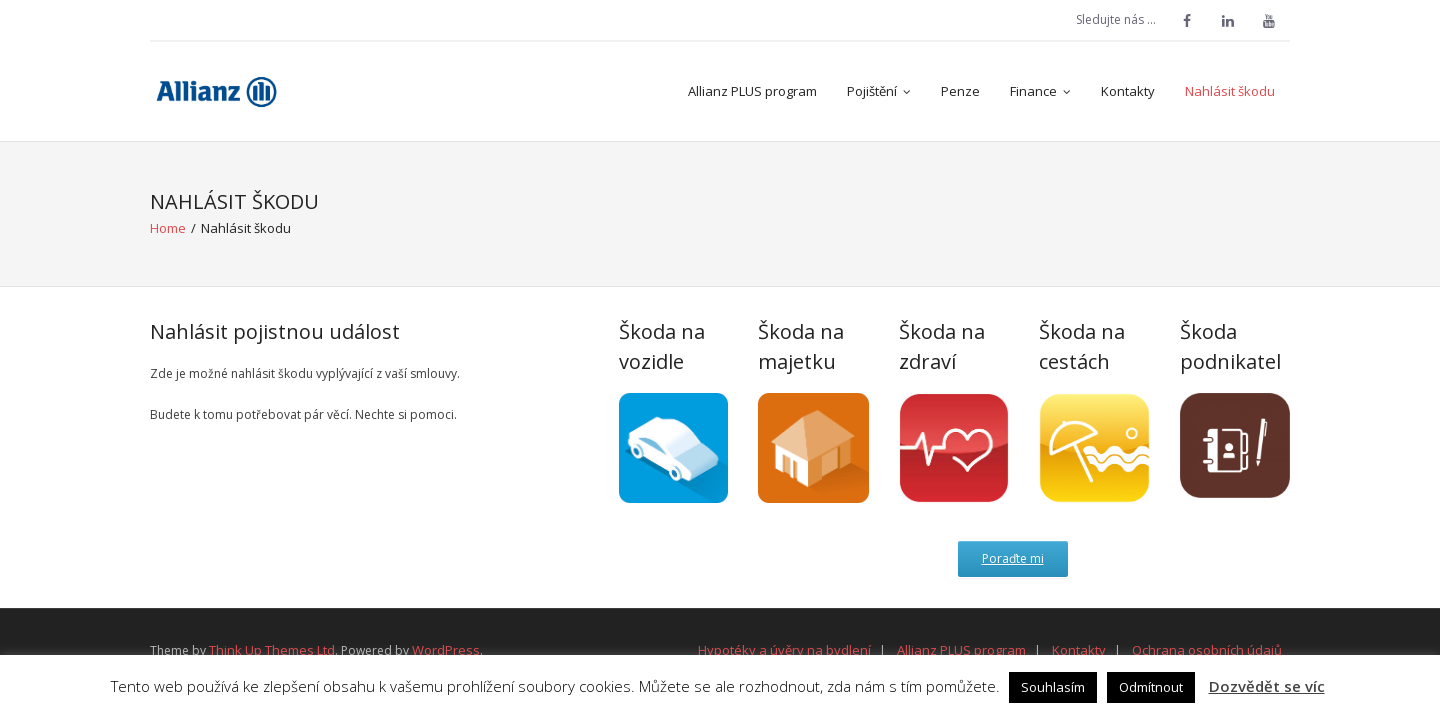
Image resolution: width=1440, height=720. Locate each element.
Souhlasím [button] (1053, 687)
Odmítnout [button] (1151, 687)
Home (168, 228)
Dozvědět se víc (1267, 686)
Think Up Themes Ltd (272, 650)
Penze (960, 91)
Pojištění (872, 91)
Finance (1033, 91)
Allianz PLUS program (752, 91)
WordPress (446, 650)
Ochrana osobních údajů (1207, 650)
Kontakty (1128, 91)
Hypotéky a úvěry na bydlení (784, 650)
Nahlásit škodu (1230, 91)
